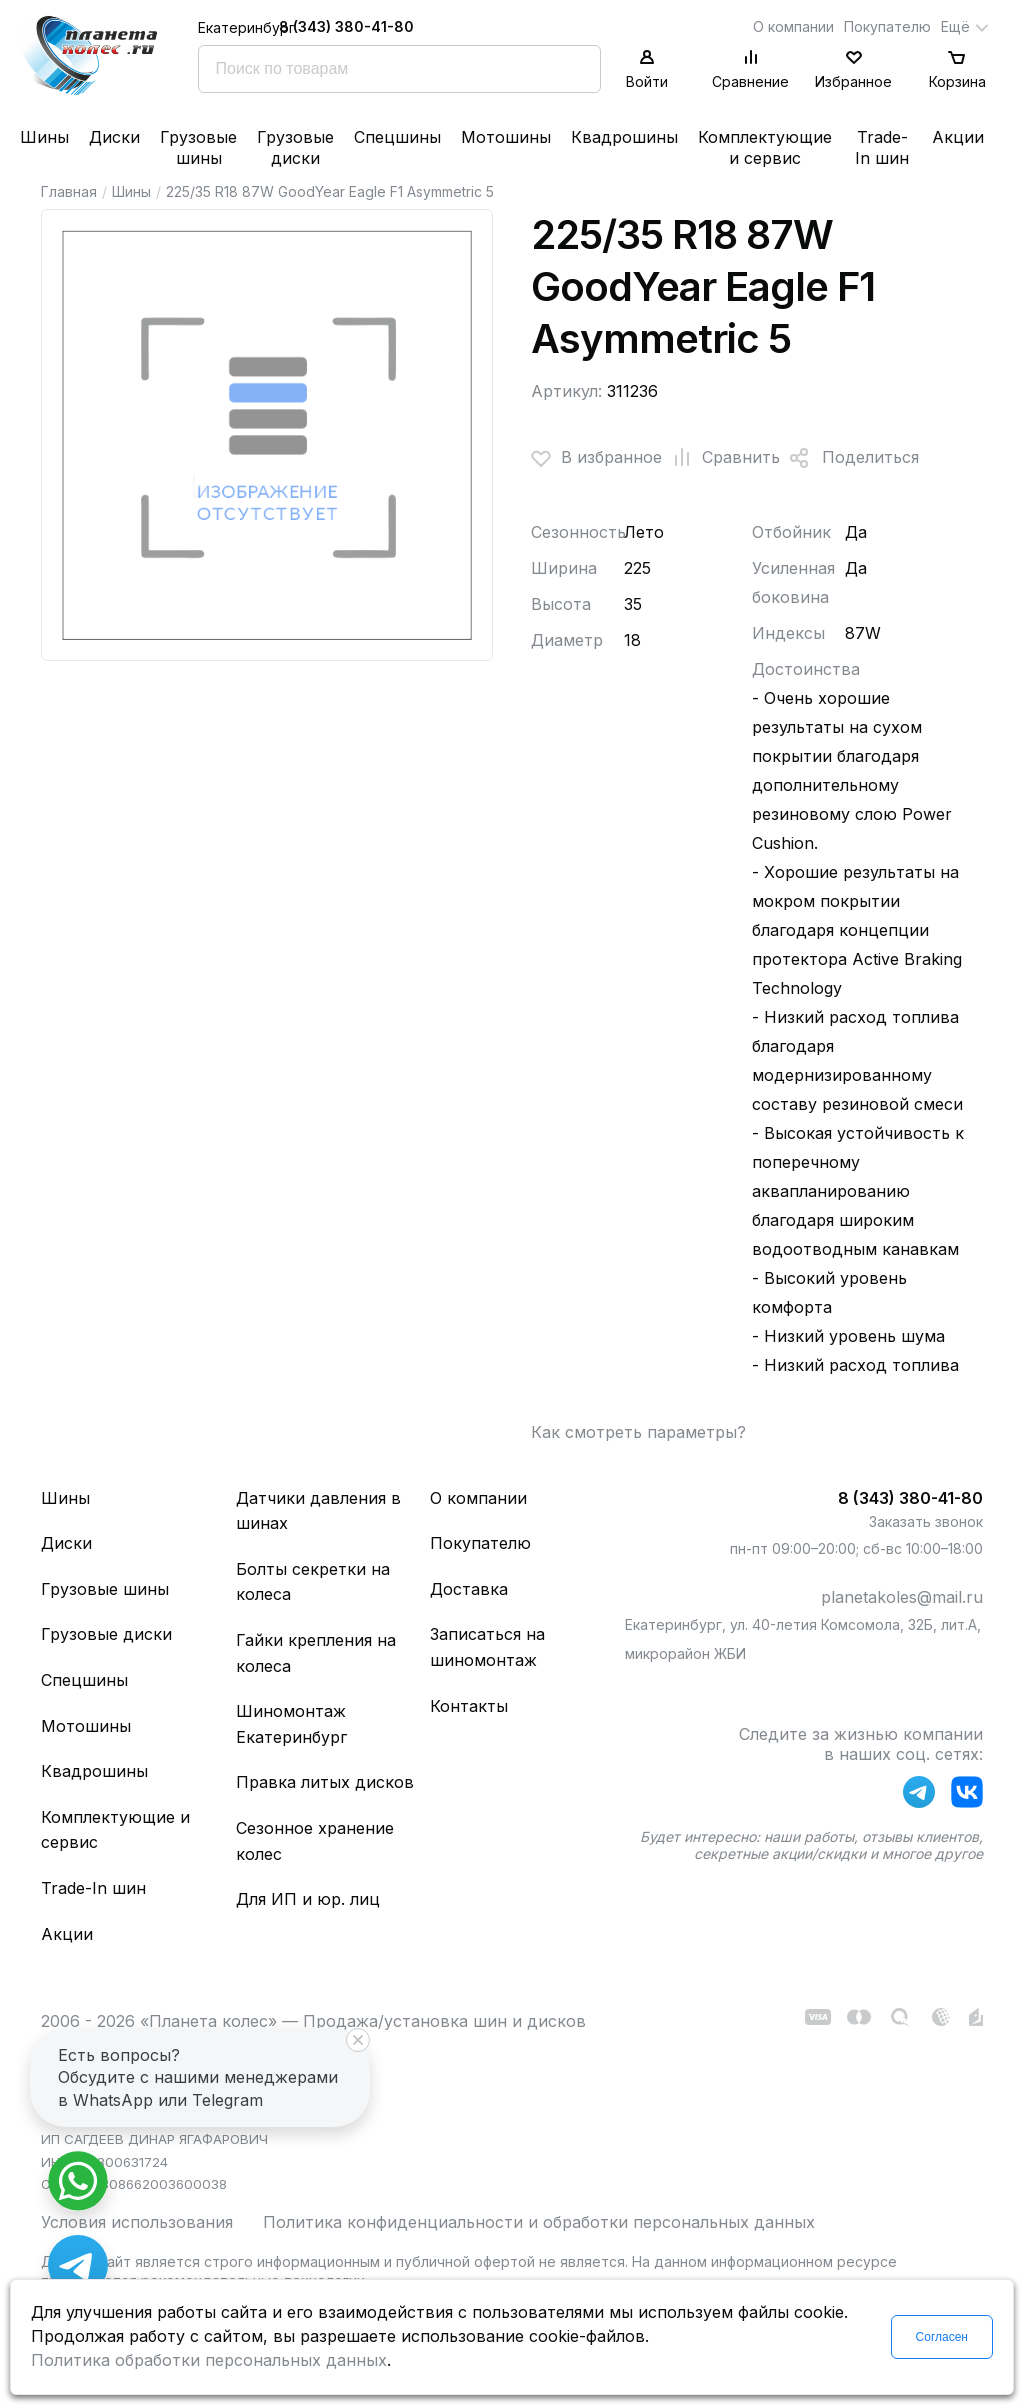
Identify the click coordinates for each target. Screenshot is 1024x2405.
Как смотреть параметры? (638, 1432)
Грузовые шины (198, 147)
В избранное (596, 458)
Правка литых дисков (325, 1782)
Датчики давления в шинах (318, 1511)
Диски (114, 137)
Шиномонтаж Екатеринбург (291, 1724)
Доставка (469, 1589)
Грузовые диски (295, 147)
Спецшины (397, 137)
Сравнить (721, 458)
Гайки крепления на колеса (316, 1653)
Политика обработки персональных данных (209, 2360)
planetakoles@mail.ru (902, 1597)
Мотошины (506, 137)
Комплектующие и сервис (765, 147)
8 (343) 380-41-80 (346, 26)
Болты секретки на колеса (313, 1582)
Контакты (469, 1706)
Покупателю (887, 26)
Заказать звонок (926, 1521)
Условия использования (137, 2222)
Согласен (942, 2337)
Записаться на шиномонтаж (487, 1647)
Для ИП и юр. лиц (308, 1899)
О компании (793, 26)
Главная (69, 191)
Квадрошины (624, 137)
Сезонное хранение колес (315, 1841)
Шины (44, 137)
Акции (958, 137)
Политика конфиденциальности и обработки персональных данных (539, 2222)
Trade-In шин (882, 147)
